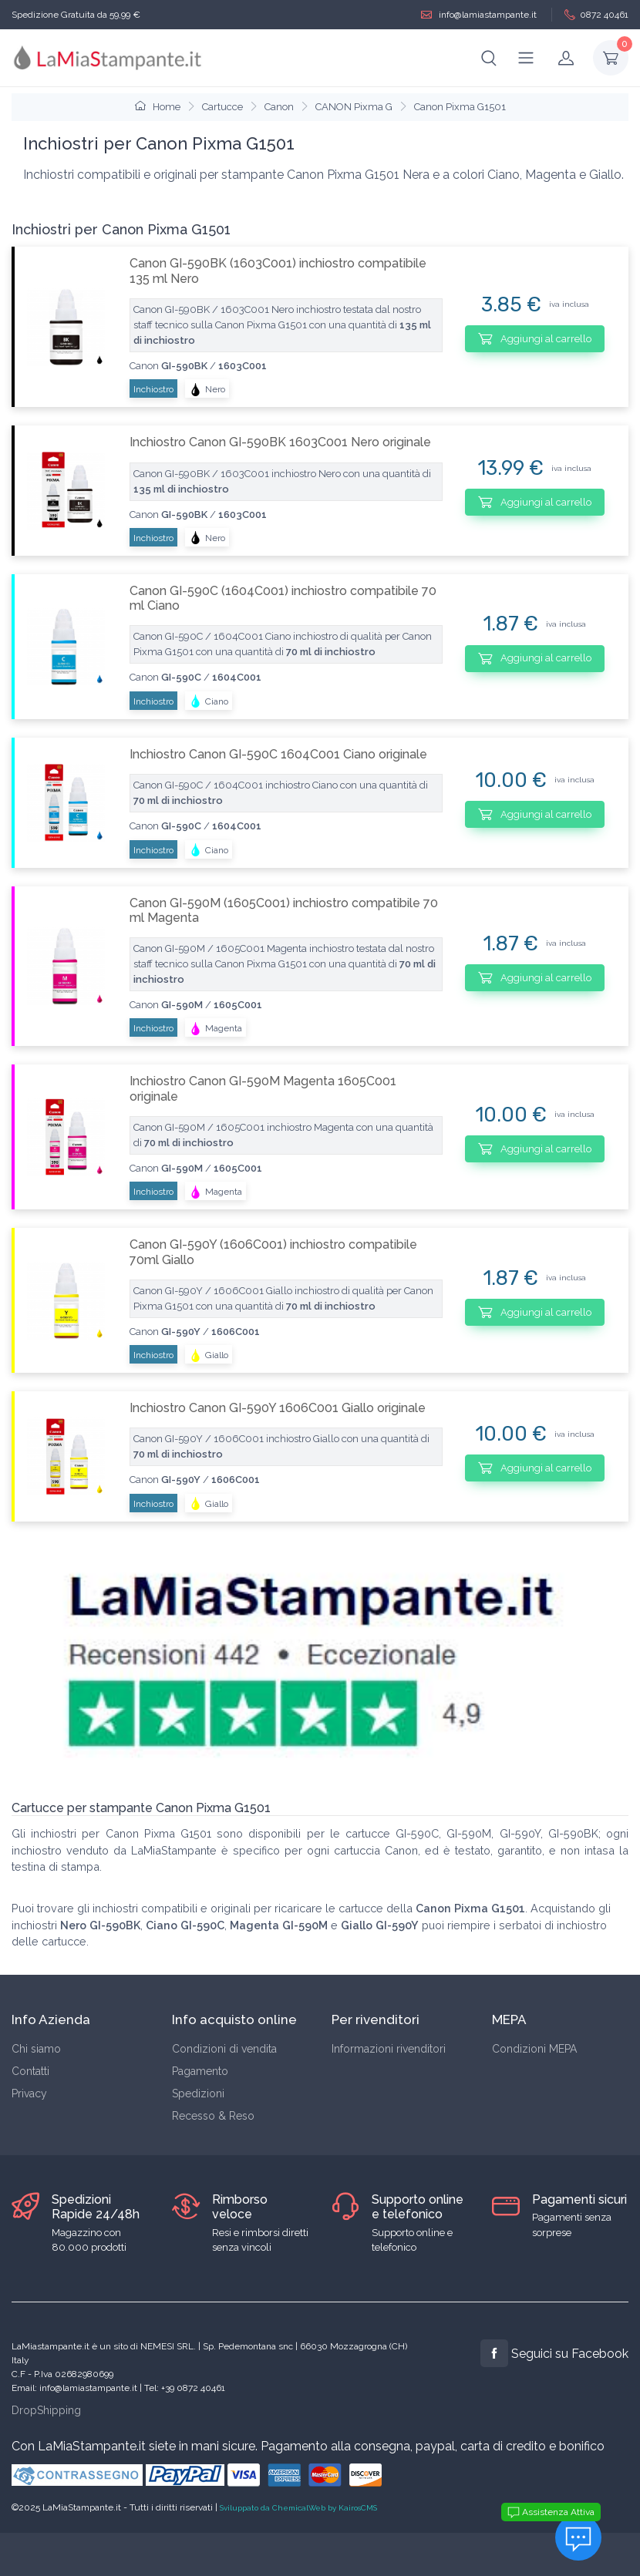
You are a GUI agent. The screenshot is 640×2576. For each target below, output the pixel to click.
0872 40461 (596, 15)
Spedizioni (198, 2093)
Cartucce (222, 107)
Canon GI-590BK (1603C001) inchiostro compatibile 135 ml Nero (278, 270)
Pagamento (200, 2071)
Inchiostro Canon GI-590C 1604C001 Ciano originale (278, 754)
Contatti (30, 2071)
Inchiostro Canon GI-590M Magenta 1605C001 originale (263, 1088)
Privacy (29, 2093)
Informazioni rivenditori (389, 2049)
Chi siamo (36, 2049)
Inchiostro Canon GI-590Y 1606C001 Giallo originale (278, 1408)
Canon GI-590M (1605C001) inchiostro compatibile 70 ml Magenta (284, 910)
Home (157, 107)
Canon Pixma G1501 (460, 107)
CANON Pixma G (353, 107)
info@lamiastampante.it (479, 15)
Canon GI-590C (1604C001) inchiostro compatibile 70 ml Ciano (283, 598)
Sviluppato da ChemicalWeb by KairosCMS (298, 2508)
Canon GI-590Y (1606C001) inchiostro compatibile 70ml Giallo (273, 1251)
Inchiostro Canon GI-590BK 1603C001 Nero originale (280, 442)
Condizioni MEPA (534, 2049)
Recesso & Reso (213, 2116)
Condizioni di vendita (224, 2049)
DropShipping (46, 2410)
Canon (279, 107)
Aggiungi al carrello (534, 338)
